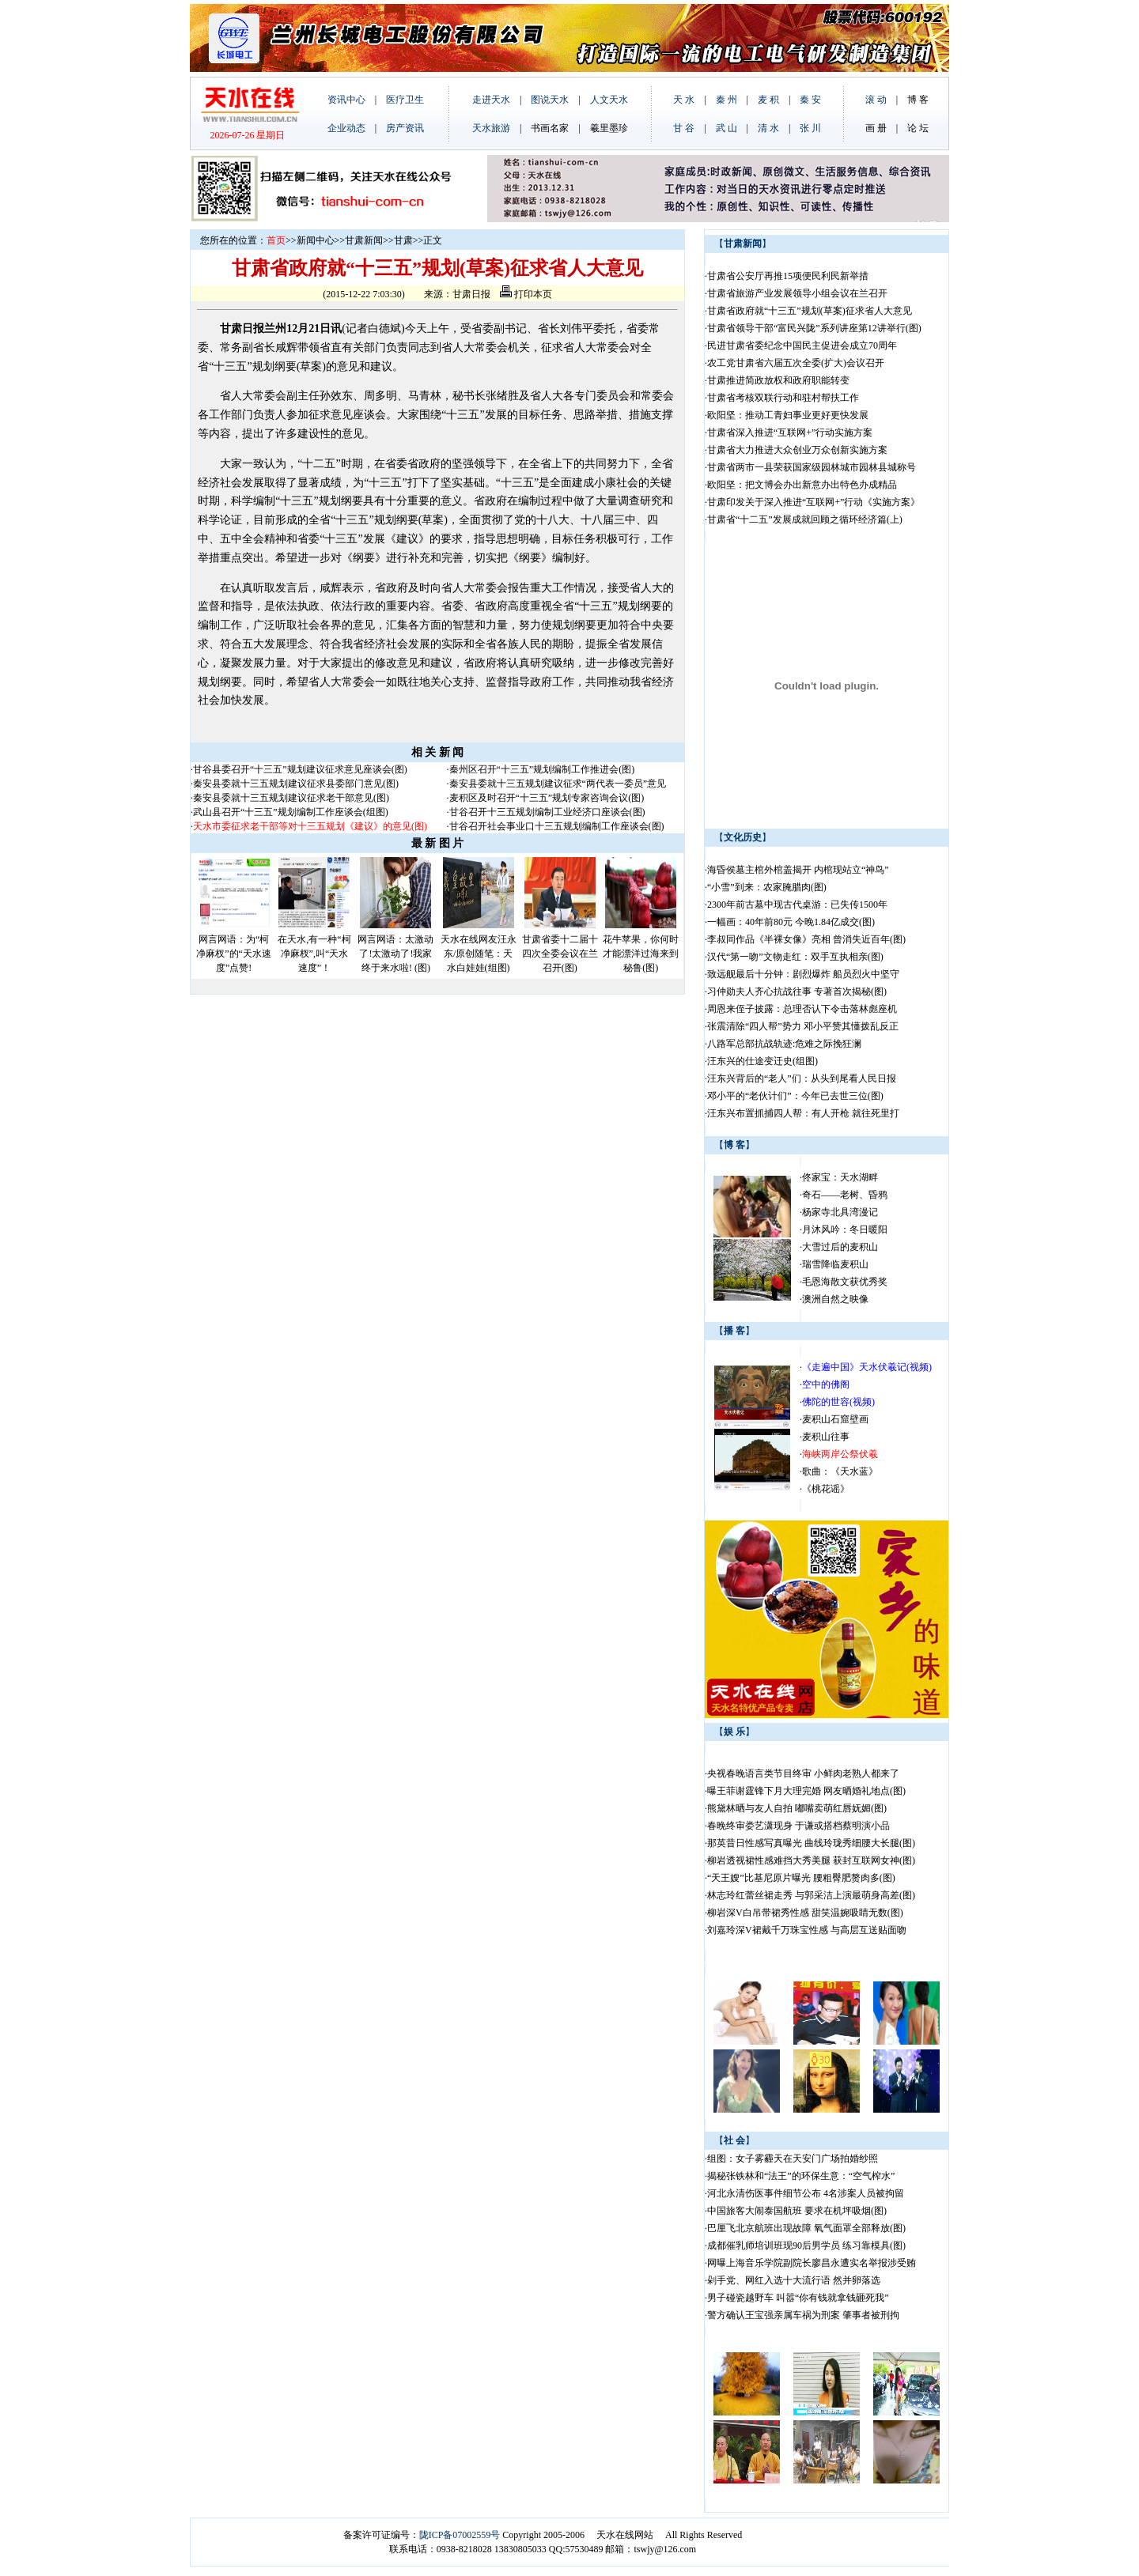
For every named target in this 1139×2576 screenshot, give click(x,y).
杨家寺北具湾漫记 (840, 1212)
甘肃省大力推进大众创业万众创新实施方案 (797, 449)
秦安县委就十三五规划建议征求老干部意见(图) (291, 797)
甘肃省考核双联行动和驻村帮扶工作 (783, 397)
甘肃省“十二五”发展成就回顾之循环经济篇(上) (804, 519)
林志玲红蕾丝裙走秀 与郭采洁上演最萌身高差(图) (811, 1895)
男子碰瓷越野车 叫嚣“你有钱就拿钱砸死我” (798, 2297)
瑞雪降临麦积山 (835, 1264)
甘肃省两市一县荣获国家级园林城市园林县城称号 (811, 467)
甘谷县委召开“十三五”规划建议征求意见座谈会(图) (300, 769)
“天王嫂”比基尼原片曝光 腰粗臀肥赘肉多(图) (801, 1877)
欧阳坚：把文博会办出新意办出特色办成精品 (802, 484)
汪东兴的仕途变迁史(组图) (762, 1061)
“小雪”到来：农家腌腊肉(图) (767, 887)
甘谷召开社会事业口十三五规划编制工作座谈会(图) (556, 826)
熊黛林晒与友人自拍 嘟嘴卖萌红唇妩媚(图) (797, 1808)
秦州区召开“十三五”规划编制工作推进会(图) (542, 769)
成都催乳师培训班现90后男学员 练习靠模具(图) (806, 2245)
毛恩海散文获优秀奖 (844, 1281)
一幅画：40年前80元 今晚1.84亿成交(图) (791, 921)
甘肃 (403, 240)
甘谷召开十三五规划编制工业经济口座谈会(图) (547, 812)
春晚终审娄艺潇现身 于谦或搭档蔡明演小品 (798, 1825)
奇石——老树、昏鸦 (844, 1194)
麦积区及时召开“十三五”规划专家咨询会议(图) (547, 797)
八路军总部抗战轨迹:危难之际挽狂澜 (785, 1043)
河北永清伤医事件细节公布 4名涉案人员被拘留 (805, 2193)
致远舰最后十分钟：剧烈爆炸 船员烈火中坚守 (803, 974)
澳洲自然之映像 (835, 1299)
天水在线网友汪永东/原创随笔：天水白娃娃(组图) (479, 953)
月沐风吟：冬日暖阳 (844, 1229)
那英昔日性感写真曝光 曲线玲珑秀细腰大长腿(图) (811, 1843)
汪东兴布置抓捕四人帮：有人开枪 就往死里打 (803, 1113)
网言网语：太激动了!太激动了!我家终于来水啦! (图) (395, 953)
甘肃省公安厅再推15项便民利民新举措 (787, 275)
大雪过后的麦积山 (840, 1246)
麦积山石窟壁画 (835, 1419)
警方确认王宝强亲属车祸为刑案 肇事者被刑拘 (803, 2315)
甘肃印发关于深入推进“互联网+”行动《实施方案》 (813, 502)
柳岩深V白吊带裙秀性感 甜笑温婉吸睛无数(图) (805, 1912)
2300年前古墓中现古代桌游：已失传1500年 (797, 904)
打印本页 (526, 294)
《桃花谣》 (826, 1488)
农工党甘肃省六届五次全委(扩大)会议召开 (795, 362)
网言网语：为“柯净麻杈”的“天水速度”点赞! (233, 953)
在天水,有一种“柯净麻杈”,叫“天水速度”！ (314, 953)
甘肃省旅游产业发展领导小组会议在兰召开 (797, 293)
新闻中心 (316, 240)
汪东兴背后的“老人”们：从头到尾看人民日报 (801, 1078)
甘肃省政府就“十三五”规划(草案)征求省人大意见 (809, 310)
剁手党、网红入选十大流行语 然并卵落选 (793, 2280)
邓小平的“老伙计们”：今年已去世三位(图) (795, 1095)
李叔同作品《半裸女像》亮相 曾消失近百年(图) (806, 939)
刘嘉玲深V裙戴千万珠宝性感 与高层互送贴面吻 (806, 1930)
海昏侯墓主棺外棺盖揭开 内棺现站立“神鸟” (798, 869)
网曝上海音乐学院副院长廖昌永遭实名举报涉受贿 (811, 2262)
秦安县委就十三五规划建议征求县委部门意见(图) (296, 783)
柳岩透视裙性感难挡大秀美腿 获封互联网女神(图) (811, 1860)
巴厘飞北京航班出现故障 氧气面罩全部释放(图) (806, 2228)
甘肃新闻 (364, 240)
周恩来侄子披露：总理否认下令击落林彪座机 (802, 1008)
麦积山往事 (826, 1436)
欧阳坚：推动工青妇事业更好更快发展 (787, 415)
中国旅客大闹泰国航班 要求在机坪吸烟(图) (797, 2210)
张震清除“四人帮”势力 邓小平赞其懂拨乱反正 (803, 1026)
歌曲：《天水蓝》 (840, 1471)
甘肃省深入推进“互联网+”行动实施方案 (789, 432)
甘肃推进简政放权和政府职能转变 (778, 380)
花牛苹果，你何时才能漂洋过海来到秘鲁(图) (641, 953)
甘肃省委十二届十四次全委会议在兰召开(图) (560, 953)
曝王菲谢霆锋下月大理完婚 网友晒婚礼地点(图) (806, 1790)
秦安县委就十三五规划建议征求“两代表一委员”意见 (558, 783)
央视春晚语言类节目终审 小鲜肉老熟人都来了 (803, 1773)
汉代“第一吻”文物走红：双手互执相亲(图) (795, 956)
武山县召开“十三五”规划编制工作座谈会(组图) (290, 812)
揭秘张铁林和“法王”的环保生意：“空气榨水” (801, 2175)
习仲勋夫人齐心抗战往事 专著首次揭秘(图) (797, 991)
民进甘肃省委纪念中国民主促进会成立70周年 (802, 345)
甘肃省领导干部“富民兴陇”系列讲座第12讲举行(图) (814, 328)
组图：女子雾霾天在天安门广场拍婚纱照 (792, 2158)
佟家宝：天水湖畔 (840, 1177)
